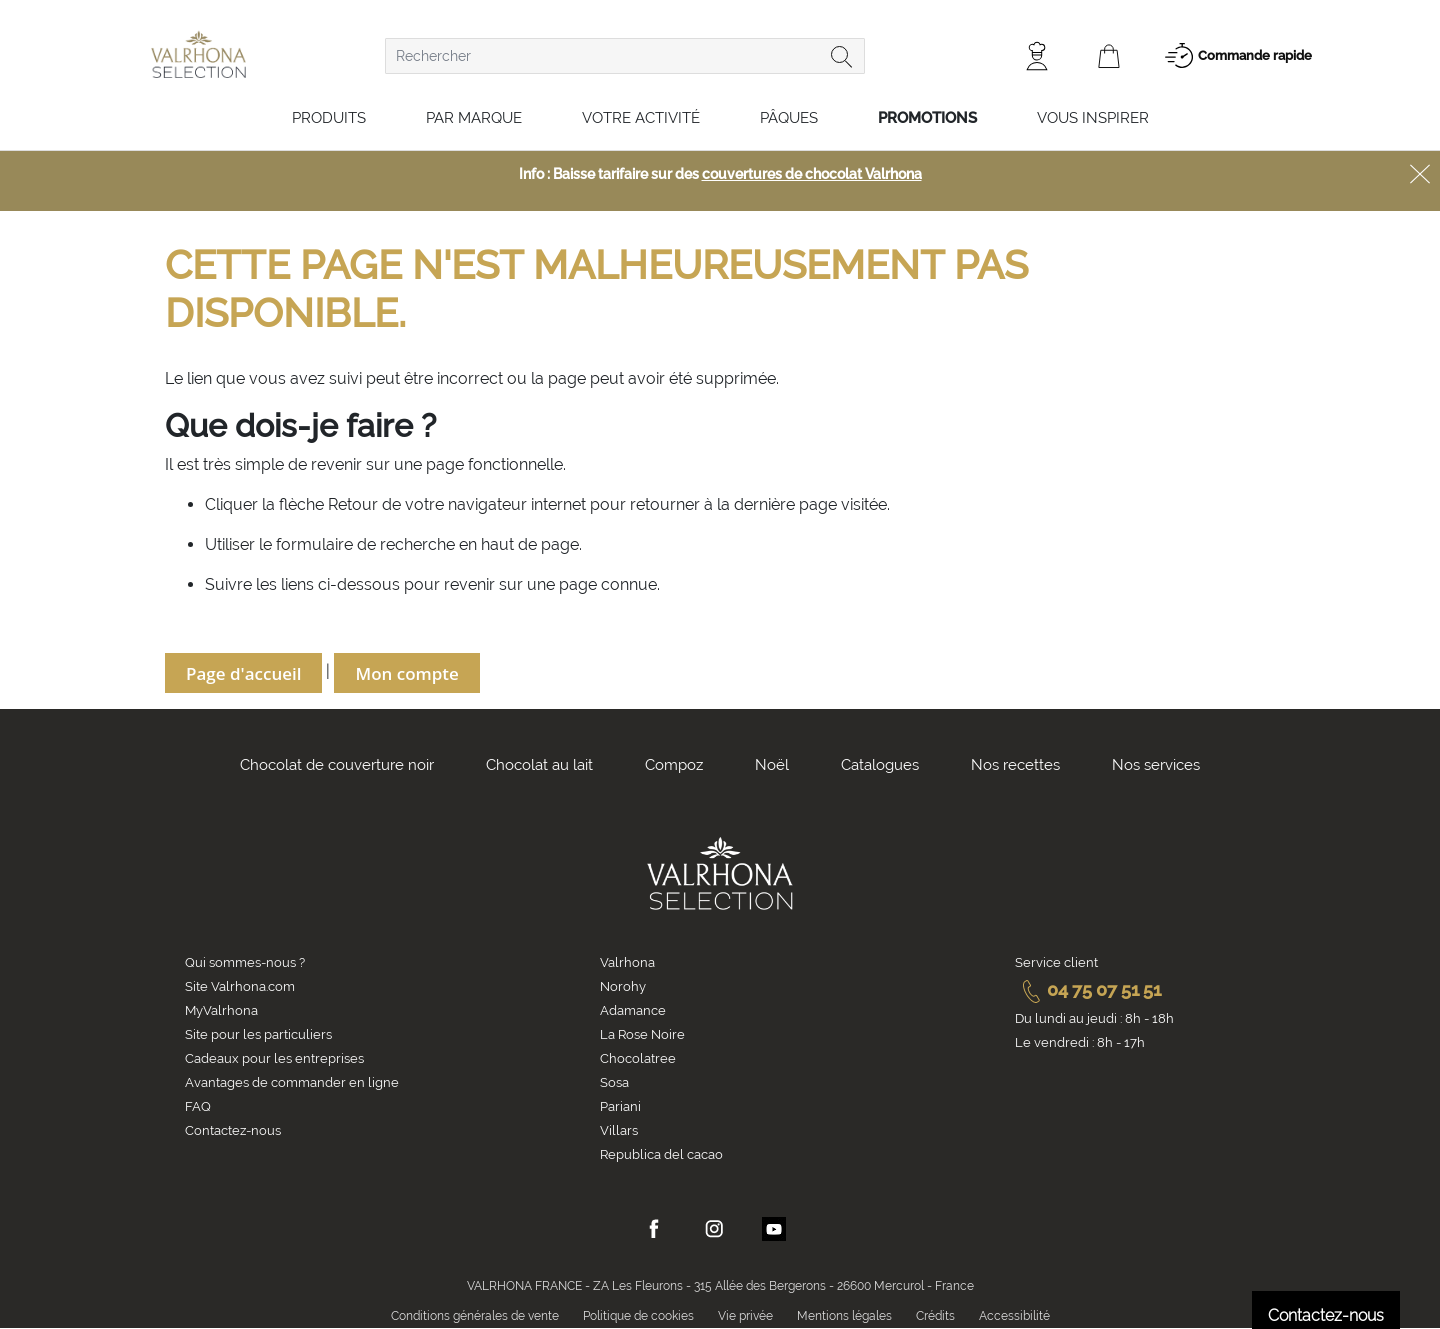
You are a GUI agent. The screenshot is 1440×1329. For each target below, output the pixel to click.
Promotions (927, 118)
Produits (329, 118)
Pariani (620, 1106)
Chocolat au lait (539, 765)
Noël (772, 765)
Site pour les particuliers (258, 1034)
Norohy (623, 986)
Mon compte (406, 673)
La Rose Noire (642, 1034)
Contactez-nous (233, 1130)
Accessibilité (1014, 1316)
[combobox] (625, 56)
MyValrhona (221, 1010)
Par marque (474, 118)
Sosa (614, 1082)
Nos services (1156, 765)
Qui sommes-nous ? (245, 962)
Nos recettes (1015, 765)
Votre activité (641, 118)
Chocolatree (638, 1058)
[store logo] (198, 54)
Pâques (789, 118)
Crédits (935, 1316)
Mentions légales (844, 1316)
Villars (619, 1130)
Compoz (674, 765)
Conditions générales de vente (475, 1316)
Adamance (633, 1010)
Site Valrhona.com (240, 986)
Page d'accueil (243, 673)
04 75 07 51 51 (1088, 989)
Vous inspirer (1093, 118)
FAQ (198, 1106)
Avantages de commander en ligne (292, 1082)
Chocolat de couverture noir (337, 765)
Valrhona (627, 962)
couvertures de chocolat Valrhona (812, 174)
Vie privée (745, 1316)
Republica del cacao (661, 1154)
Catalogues (880, 765)
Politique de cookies (638, 1316)
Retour (355, 504)
